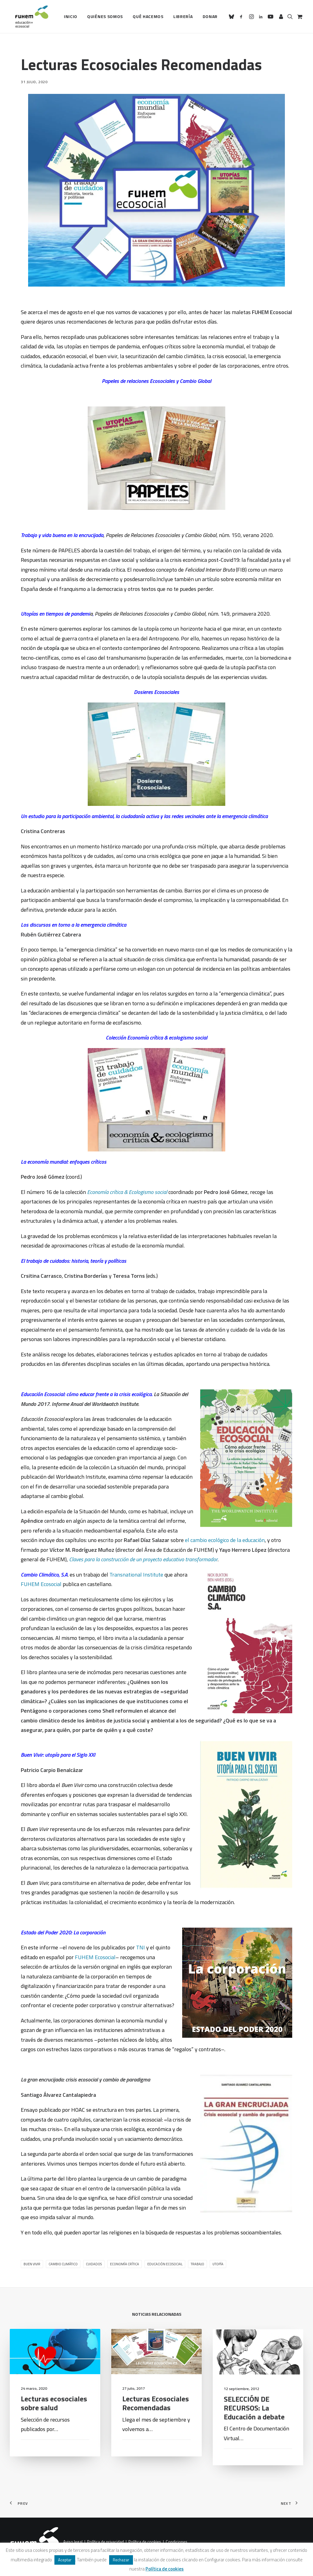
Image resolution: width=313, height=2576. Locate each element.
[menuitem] (71, 16)
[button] (232, 16)
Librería (183, 16)
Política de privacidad (105, 2542)
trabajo (197, 2264)
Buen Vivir (32, 2264)
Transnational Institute (136, 1574)
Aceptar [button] (65, 2560)
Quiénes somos (105, 16)
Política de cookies (144, 2542)
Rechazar (121, 2560)
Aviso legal (73, 2542)
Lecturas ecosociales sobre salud (54, 2431)
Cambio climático (63, 2264)
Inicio (70, 16)
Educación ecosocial (164, 2264)
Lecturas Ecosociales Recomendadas (155, 2432)
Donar (210, 16)
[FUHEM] (29, 17)
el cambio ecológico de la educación (225, 1540)
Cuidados (94, 2264)
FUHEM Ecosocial (42, 1584)
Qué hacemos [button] (148, 16)
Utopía (217, 2264)
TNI (140, 1947)
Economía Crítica (124, 2264)
